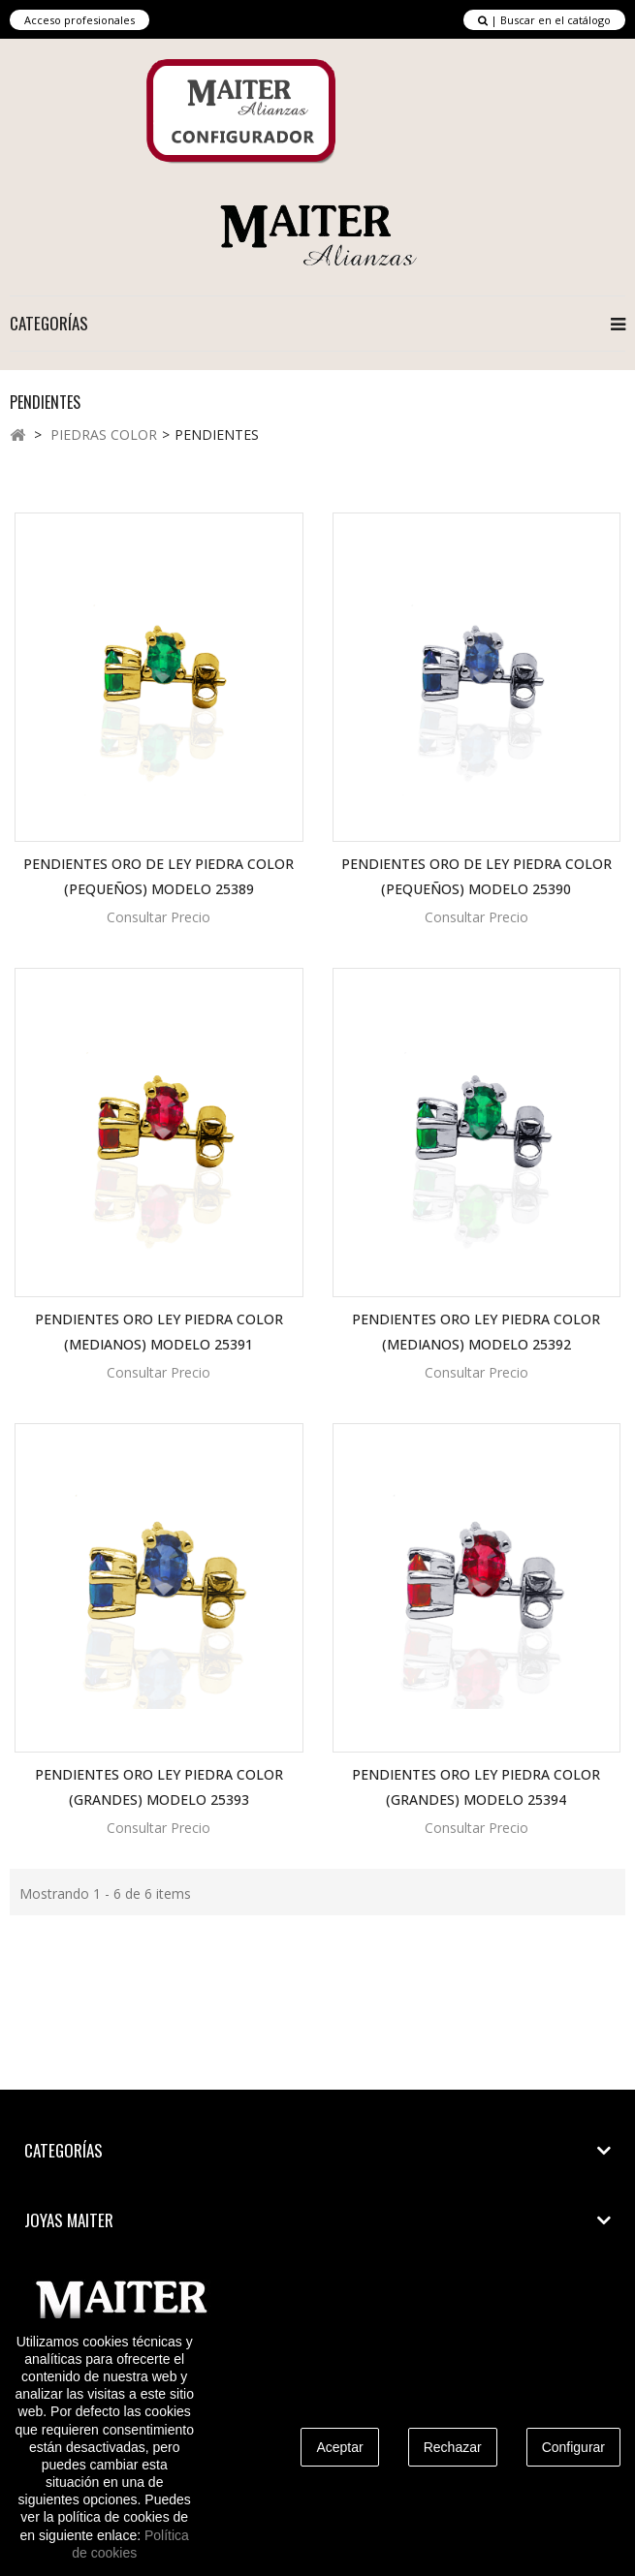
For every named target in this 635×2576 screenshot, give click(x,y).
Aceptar (339, 2447)
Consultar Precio (158, 917)
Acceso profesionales (79, 20)
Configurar (573, 2447)
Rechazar (453, 2447)
